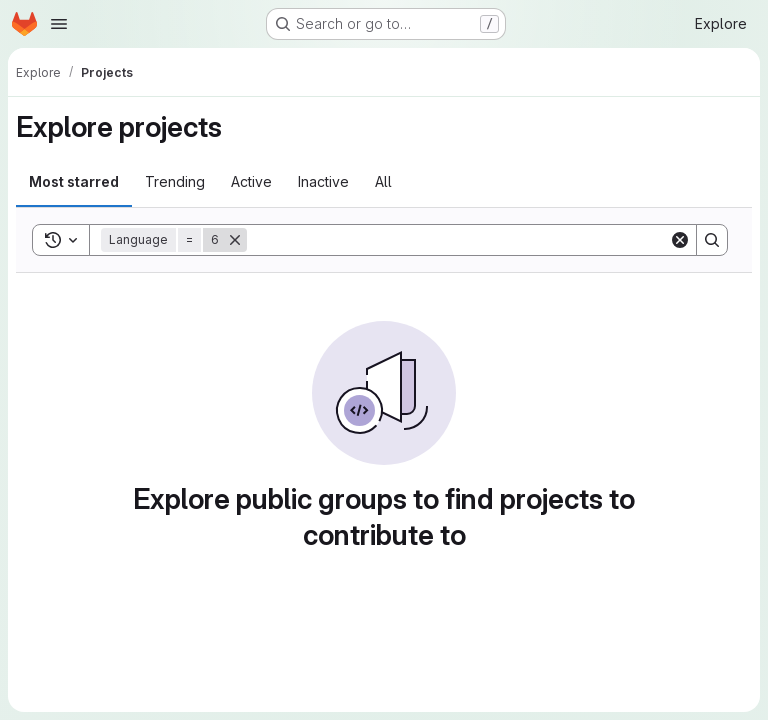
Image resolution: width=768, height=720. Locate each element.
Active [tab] (251, 181)
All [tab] (383, 181)
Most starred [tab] (74, 181)
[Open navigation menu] (59, 24)
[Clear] (680, 240)
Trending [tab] (175, 181)
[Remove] (235, 240)
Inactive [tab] (323, 181)
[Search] (458, 240)
